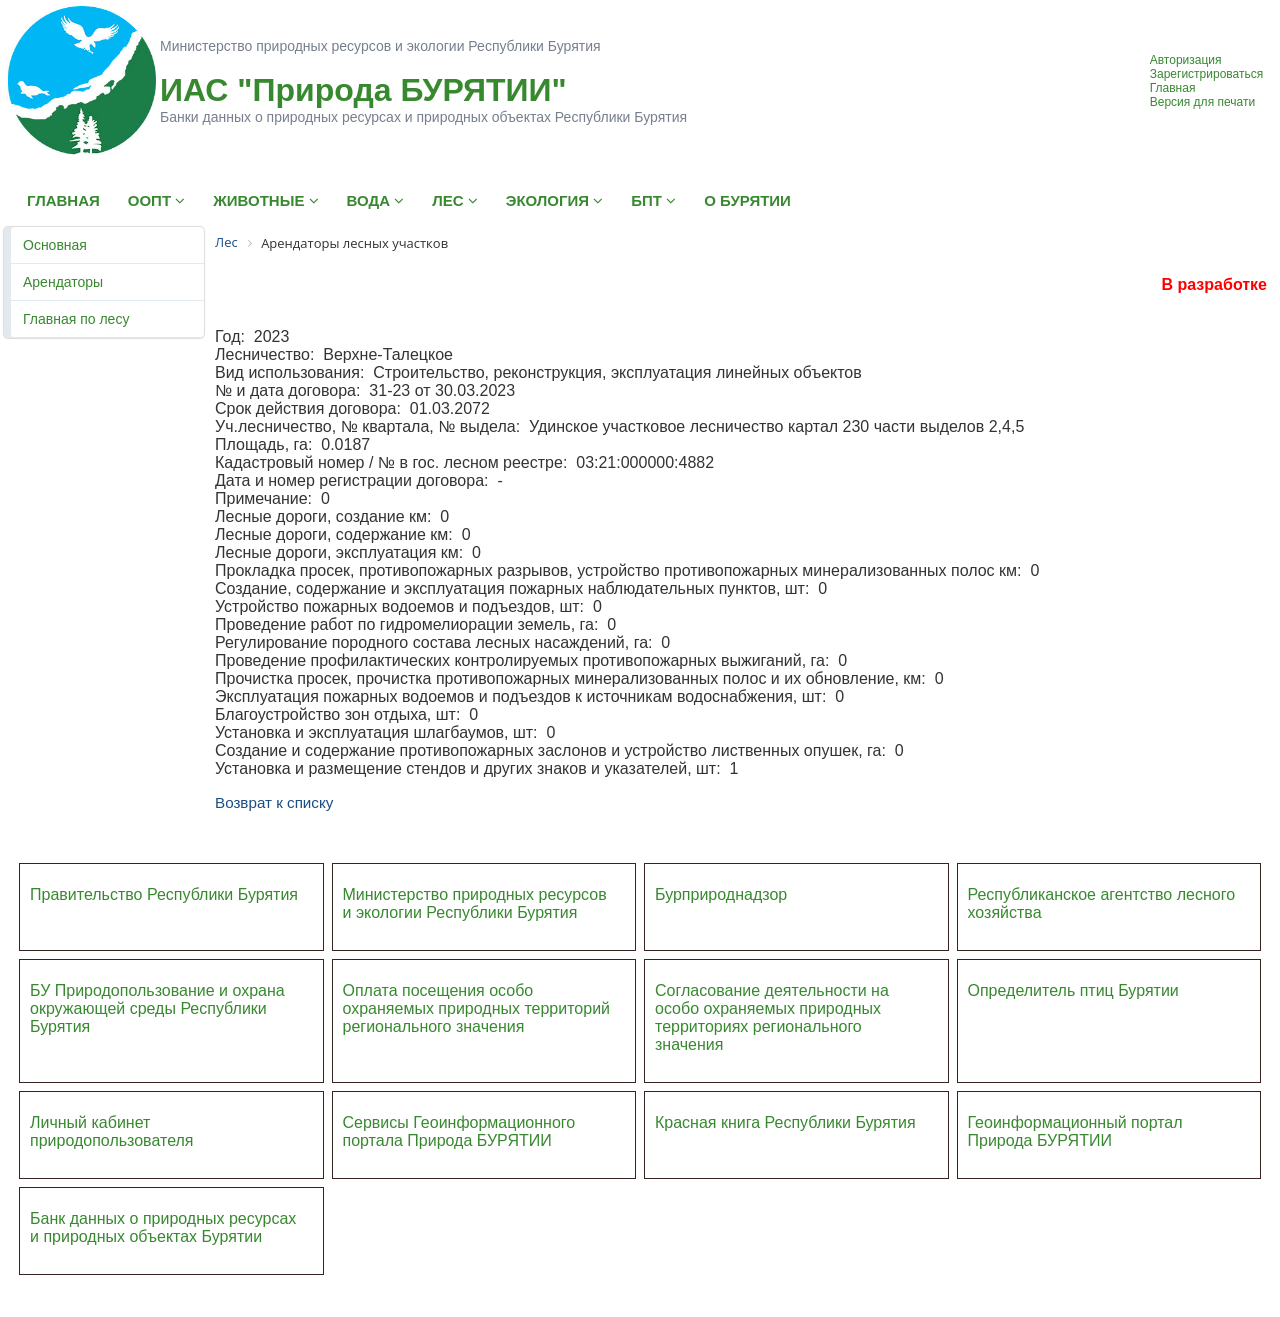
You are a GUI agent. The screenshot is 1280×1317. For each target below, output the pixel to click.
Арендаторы (63, 282)
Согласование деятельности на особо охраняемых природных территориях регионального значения (772, 1017)
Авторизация (1186, 60)
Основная (55, 245)
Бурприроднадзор (721, 894)
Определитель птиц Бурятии (1073, 990)
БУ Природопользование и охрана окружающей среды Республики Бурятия (157, 1008)
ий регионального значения (477, 1017)
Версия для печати (1202, 102)
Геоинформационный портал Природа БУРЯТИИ (1075, 1131)
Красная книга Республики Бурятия (785, 1122)
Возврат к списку (274, 802)
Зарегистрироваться (1206, 74)
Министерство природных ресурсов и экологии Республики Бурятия (475, 903)
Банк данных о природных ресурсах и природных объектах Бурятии (163, 1227)
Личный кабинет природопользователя (112, 1131)
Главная (1173, 88)
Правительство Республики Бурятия (164, 894)
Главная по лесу (76, 319)
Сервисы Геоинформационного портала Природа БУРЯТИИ (459, 1131)
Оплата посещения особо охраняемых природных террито (463, 999)
